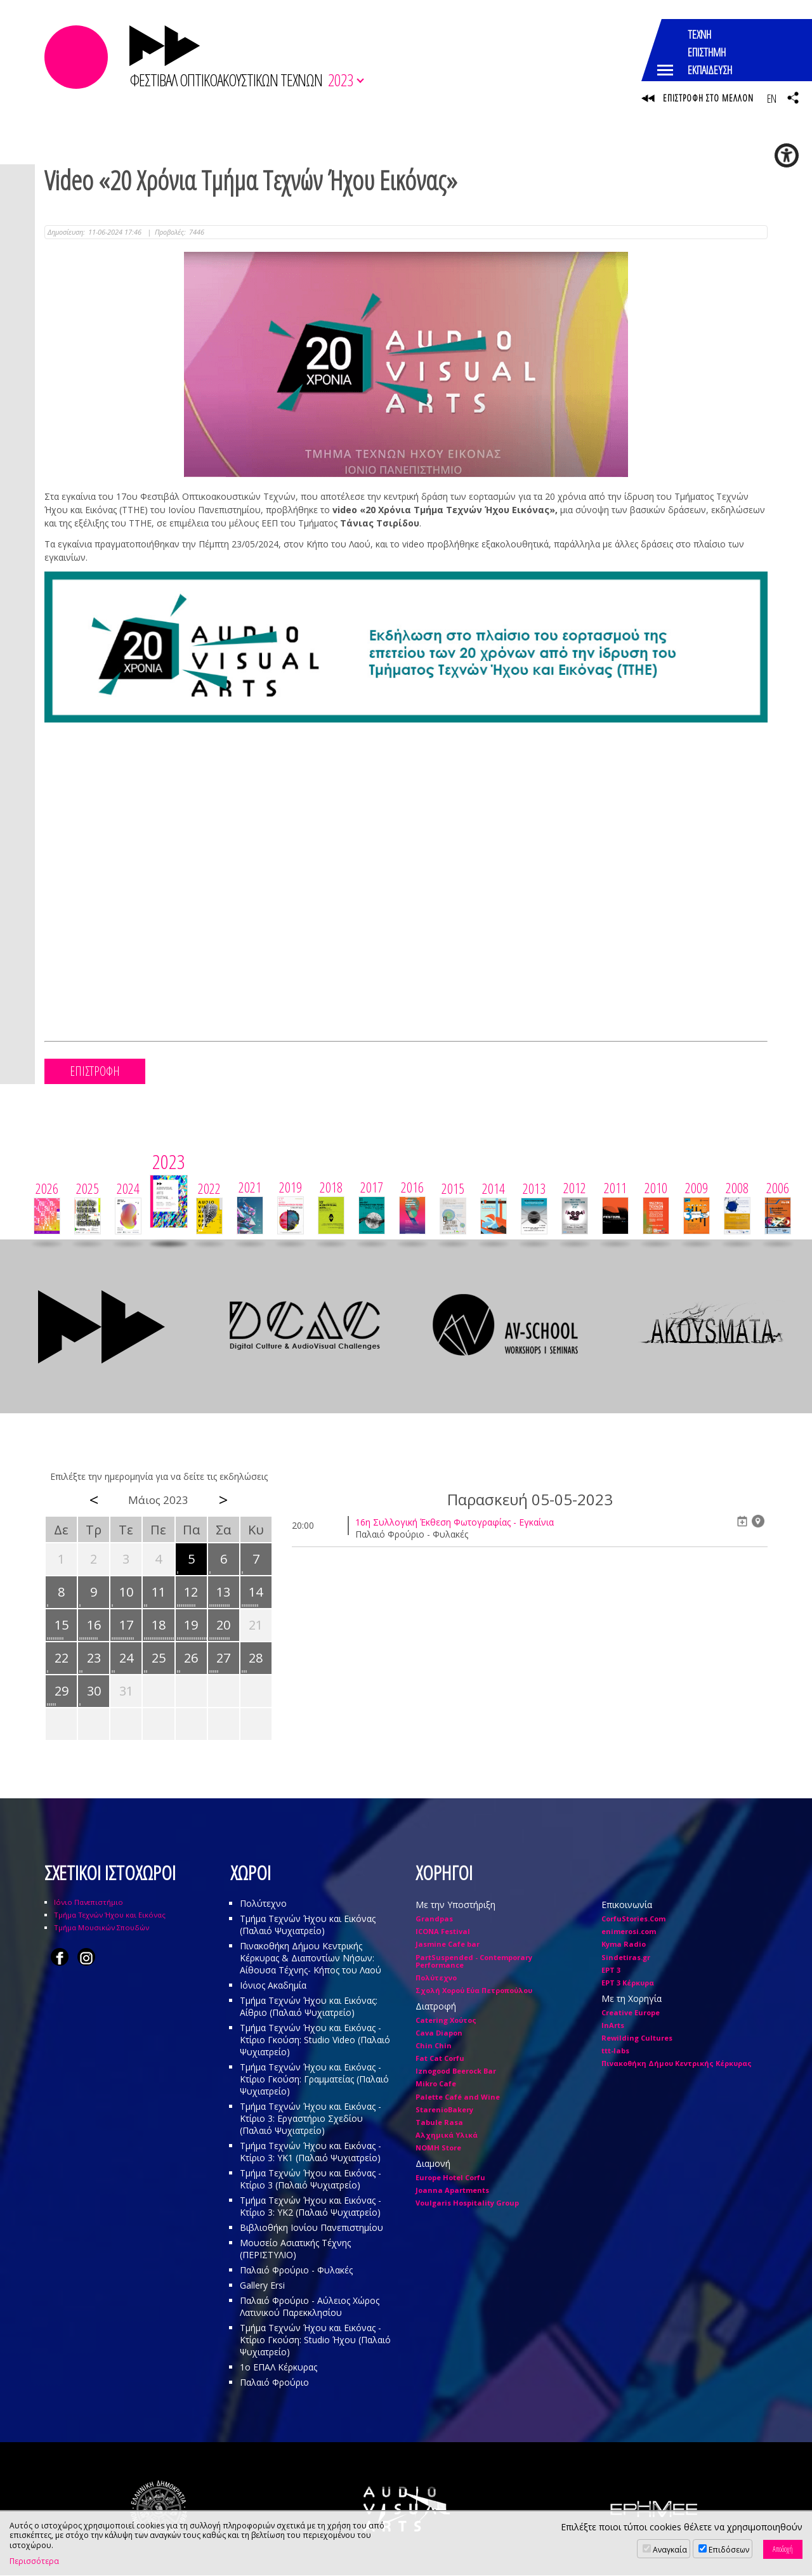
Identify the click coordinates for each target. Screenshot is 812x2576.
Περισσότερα (34, 2561)
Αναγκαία (670, 2549)
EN (771, 98)
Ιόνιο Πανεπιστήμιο (88, 1902)
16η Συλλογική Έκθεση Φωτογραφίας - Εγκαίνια (454, 1523)
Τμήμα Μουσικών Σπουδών (101, 1928)
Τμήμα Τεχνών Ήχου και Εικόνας (110, 1915)
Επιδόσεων (729, 2549)
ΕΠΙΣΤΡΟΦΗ (95, 1071)
